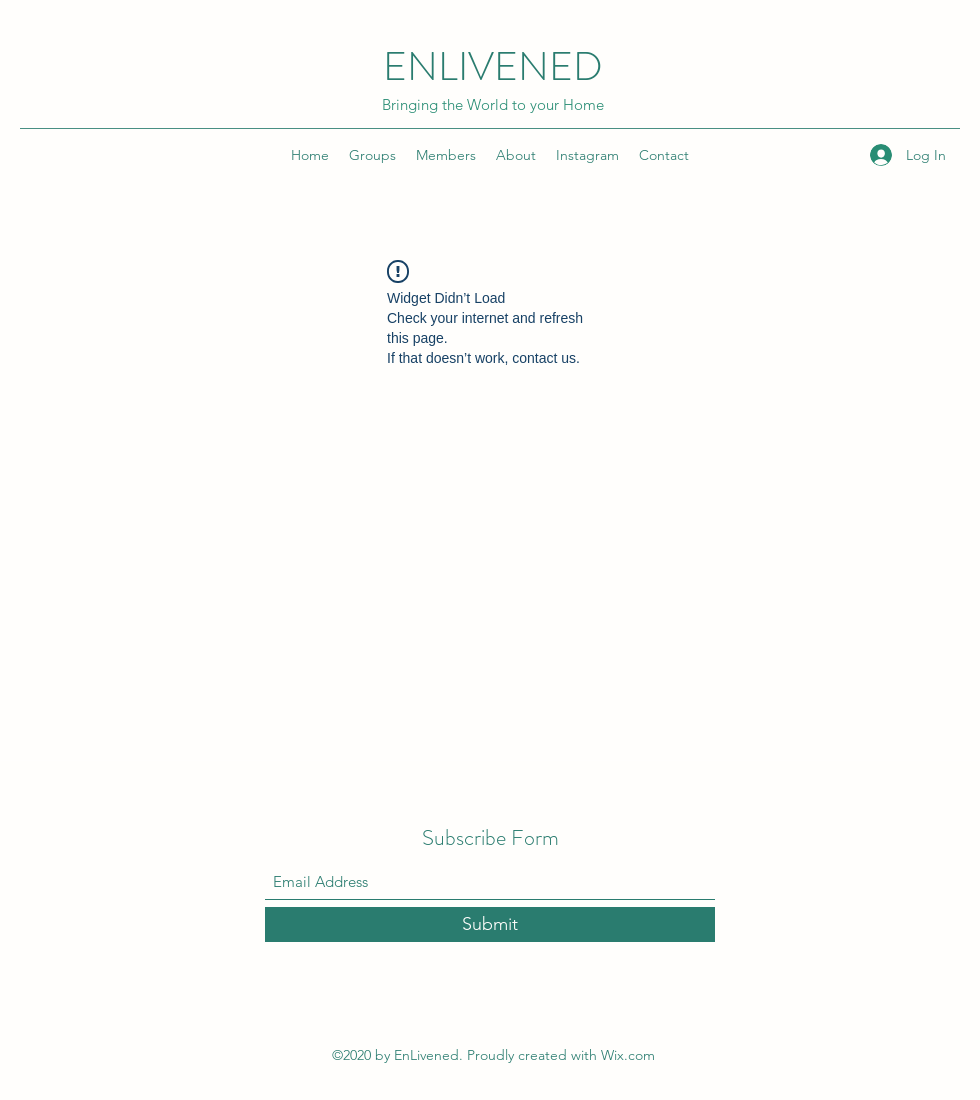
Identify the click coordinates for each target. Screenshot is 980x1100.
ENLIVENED (493, 66)
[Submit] (490, 924)
